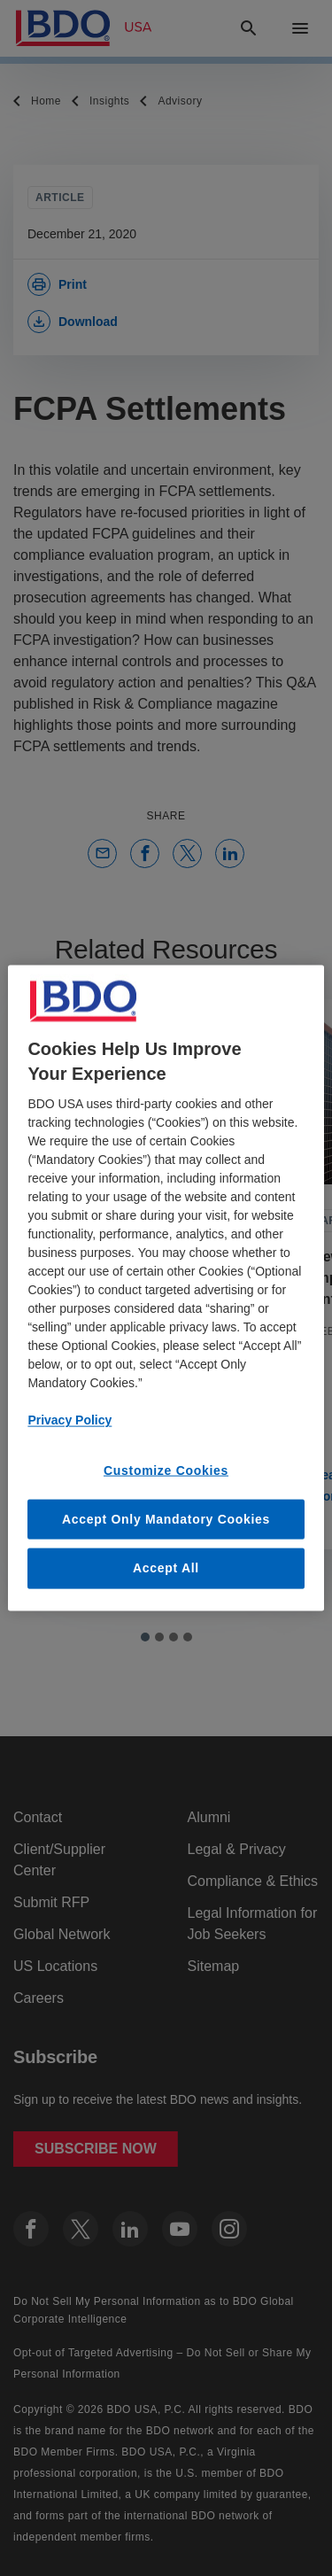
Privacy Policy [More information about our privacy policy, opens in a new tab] (69, 1420)
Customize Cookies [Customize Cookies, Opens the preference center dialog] (166, 1470)
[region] (165, 1288)
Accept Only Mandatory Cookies (166, 1518)
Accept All (166, 1568)
